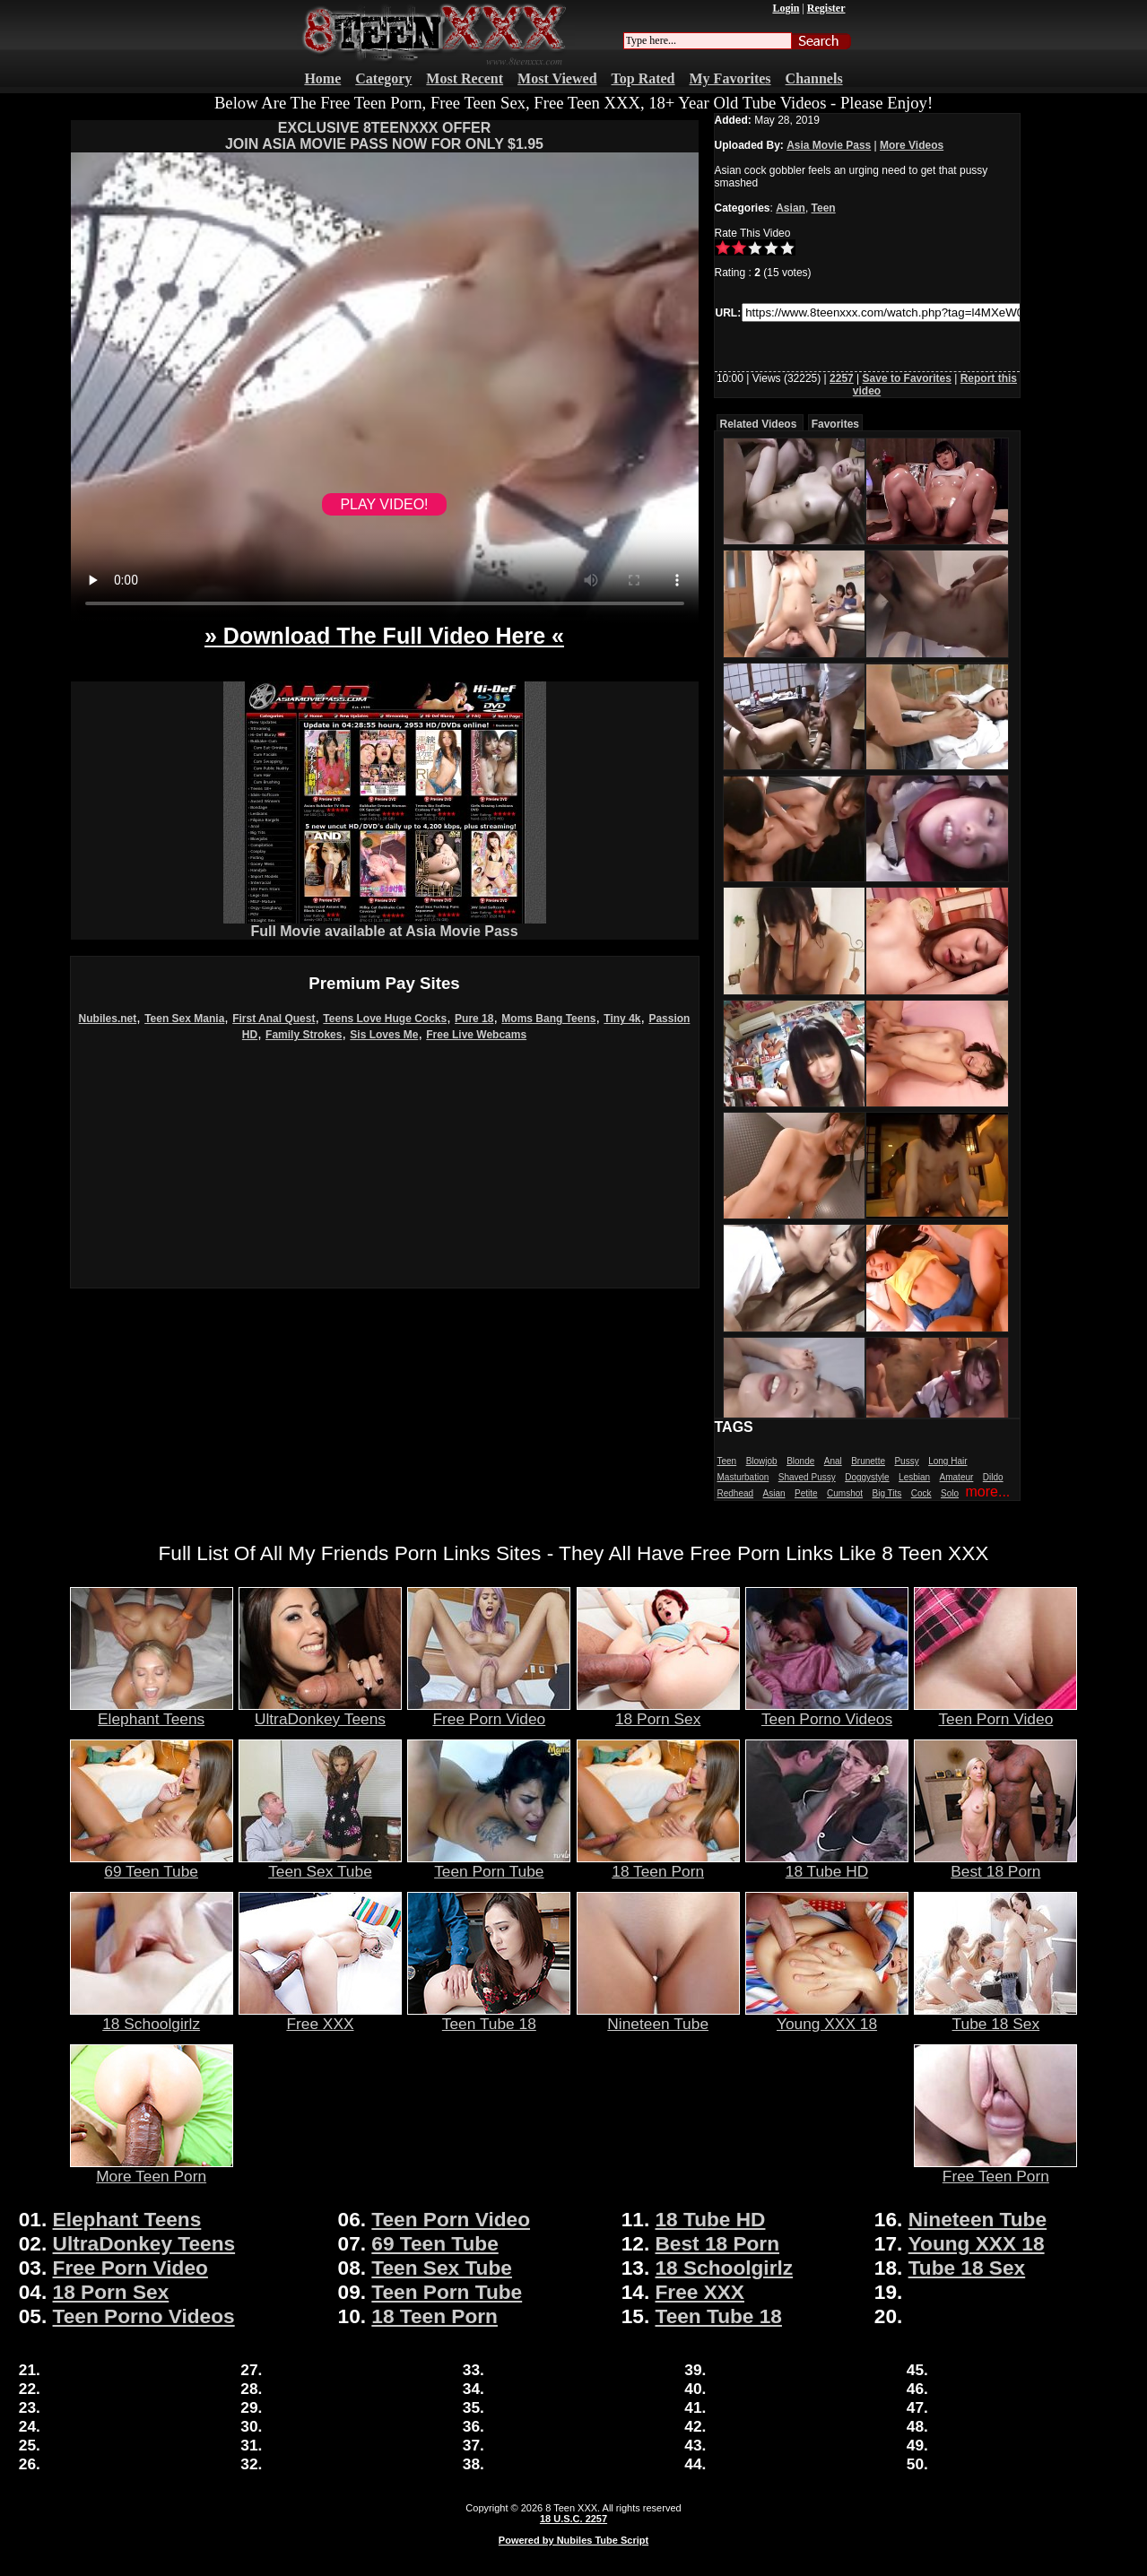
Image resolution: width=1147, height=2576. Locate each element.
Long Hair (947, 1461)
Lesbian (914, 1477)
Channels (814, 78)
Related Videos (758, 424)
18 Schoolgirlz (151, 2016)
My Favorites (730, 78)
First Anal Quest (273, 1018)
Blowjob (762, 1461)
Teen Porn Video (995, 1712)
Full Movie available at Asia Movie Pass (384, 925)
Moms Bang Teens (548, 1018)
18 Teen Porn (658, 1864)
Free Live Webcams (476, 1034)
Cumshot (845, 1493)
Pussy (906, 1461)
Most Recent (464, 78)
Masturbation (743, 1477)
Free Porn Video (488, 1712)
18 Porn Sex (658, 1712)
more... (987, 1491)
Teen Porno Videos (826, 1712)
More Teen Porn (151, 2169)
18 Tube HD (826, 1864)
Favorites (835, 424)
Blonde (800, 1461)
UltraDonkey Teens (320, 1712)
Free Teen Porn (995, 2169)
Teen (824, 208)
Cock (921, 1493)
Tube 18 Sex (995, 2016)
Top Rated (643, 78)
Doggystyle (867, 1477)
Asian (790, 208)
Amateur (957, 1477)
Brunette (868, 1461)
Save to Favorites (907, 378)
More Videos (911, 145)
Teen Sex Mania (184, 1018)
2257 (842, 378)
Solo (950, 1493)
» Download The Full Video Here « (384, 635)
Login (785, 8)
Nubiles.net (108, 1018)
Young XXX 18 (826, 2016)
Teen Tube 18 (488, 2016)
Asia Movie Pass (828, 145)
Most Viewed (556, 78)
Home (322, 78)
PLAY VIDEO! (384, 504)
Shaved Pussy (807, 1477)
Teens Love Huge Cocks (385, 1018)
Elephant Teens (151, 1712)
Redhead (735, 1493)
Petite (806, 1493)
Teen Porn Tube (488, 1864)
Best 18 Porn (995, 1864)
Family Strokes (303, 1034)
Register (826, 8)
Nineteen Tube (658, 2016)
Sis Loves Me (384, 1034)
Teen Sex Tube (320, 1864)
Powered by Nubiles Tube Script (573, 2540)
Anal (833, 1461)
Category (383, 78)
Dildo (993, 1477)
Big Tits (887, 1493)
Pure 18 (474, 1018)
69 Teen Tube (151, 1864)
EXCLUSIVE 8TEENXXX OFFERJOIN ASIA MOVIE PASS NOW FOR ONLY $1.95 (384, 136)
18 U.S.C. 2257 (573, 2518)
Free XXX (320, 2016)
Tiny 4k (622, 1018)
